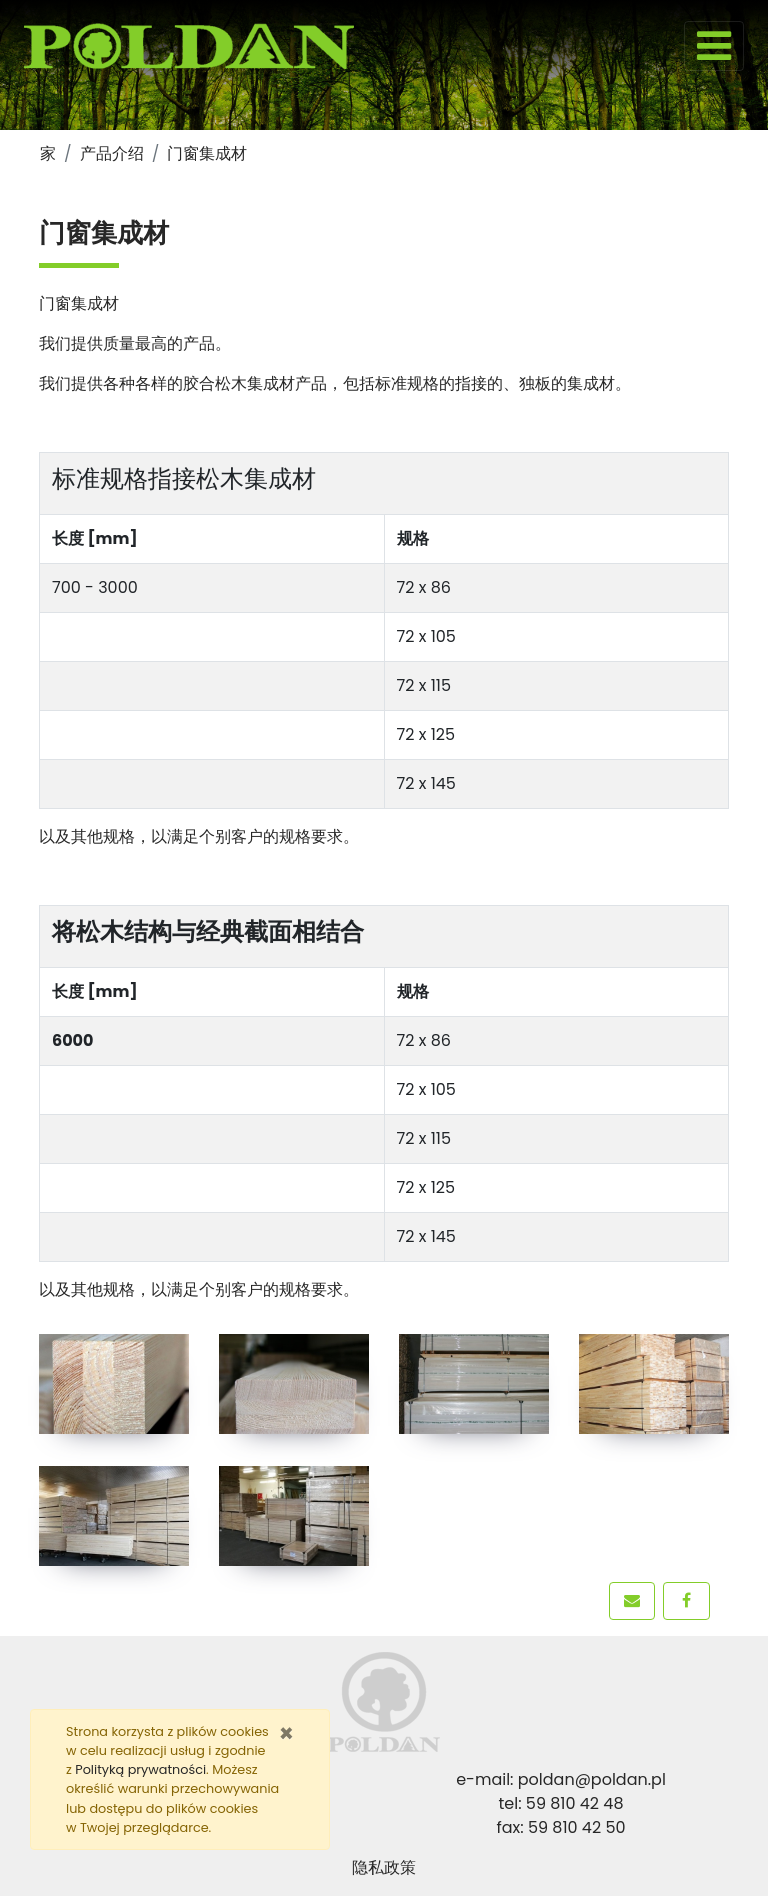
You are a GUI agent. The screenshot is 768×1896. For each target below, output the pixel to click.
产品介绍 (112, 153)
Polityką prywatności (140, 1769)
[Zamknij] (286, 1734)
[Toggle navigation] (714, 46)
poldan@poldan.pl (592, 1779)
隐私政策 (384, 1867)
